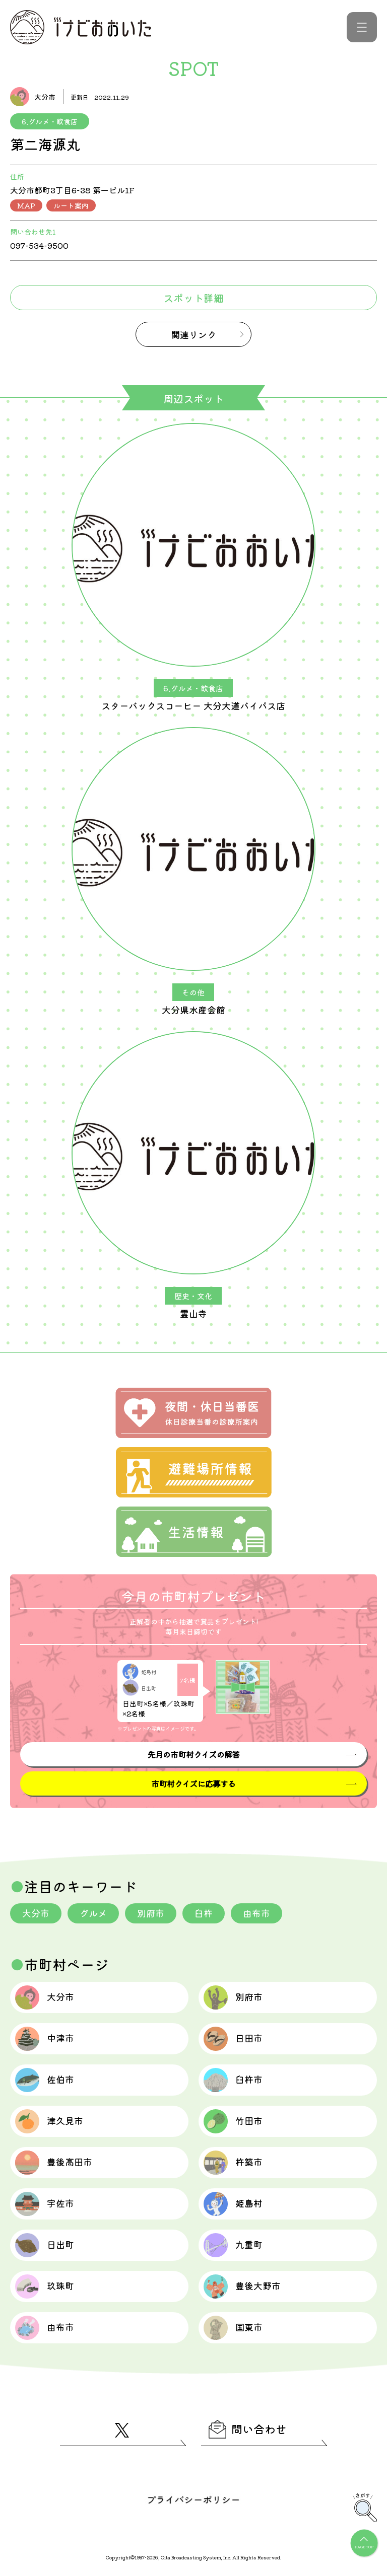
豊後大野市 (242, 2286)
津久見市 (49, 2121)
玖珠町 (44, 2286)
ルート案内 (71, 205)
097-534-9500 (39, 245)
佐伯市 (44, 2080)
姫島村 (233, 2204)
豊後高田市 (53, 2163)
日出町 (44, 2245)
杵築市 (233, 2163)
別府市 (150, 1912)
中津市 (44, 2039)
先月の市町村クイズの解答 (193, 1754)
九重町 (233, 2245)
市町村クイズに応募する (193, 1783)
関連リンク (193, 334)
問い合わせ (248, 2429)
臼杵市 (233, 2080)
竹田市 (233, 2121)
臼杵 (204, 1912)
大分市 (35, 1912)
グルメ (93, 1912)
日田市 (233, 2039)
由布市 (256, 1912)
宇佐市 (44, 2204)
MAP (26, 205)
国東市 (233, 2328)
